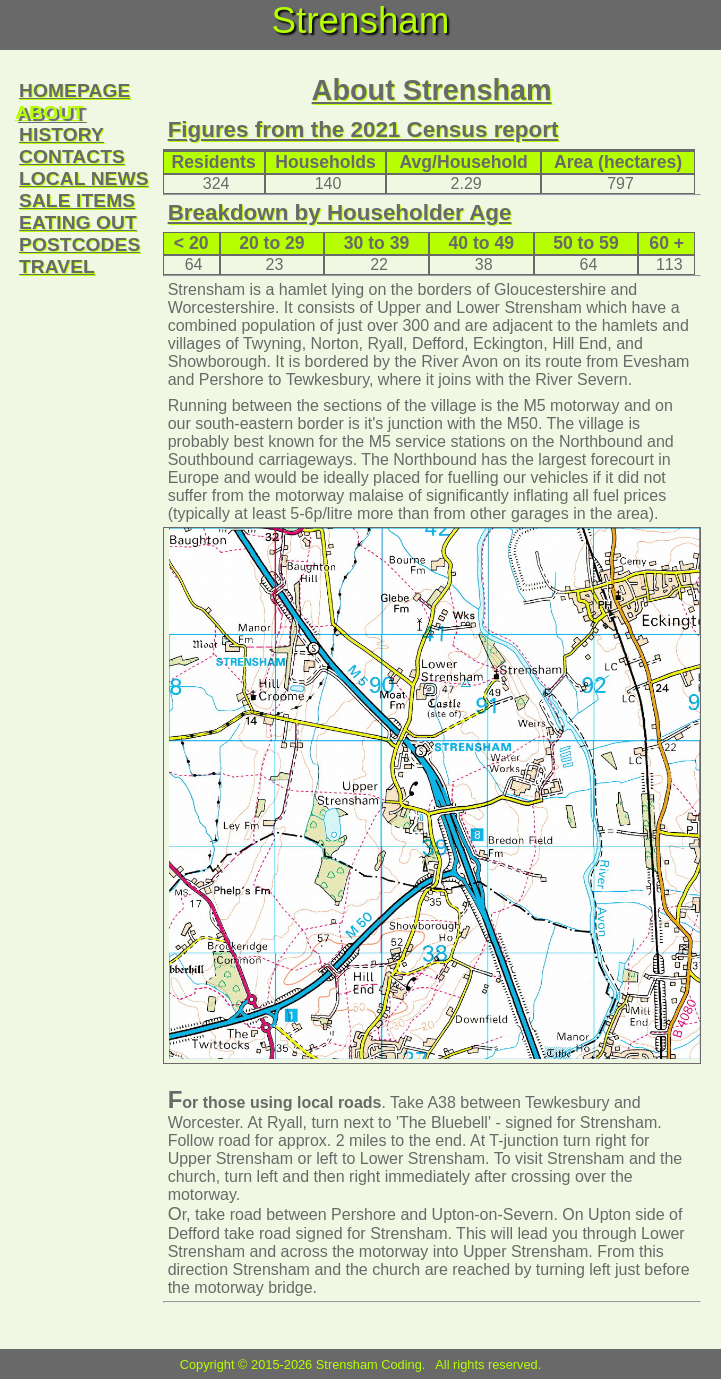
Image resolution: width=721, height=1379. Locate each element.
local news (84, 178)
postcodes (79, 244)
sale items (77, 200)
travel (57, 266)
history (61, 134)
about (49, 112)
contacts (72, 156)
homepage (74, 90)
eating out (78, 222)
